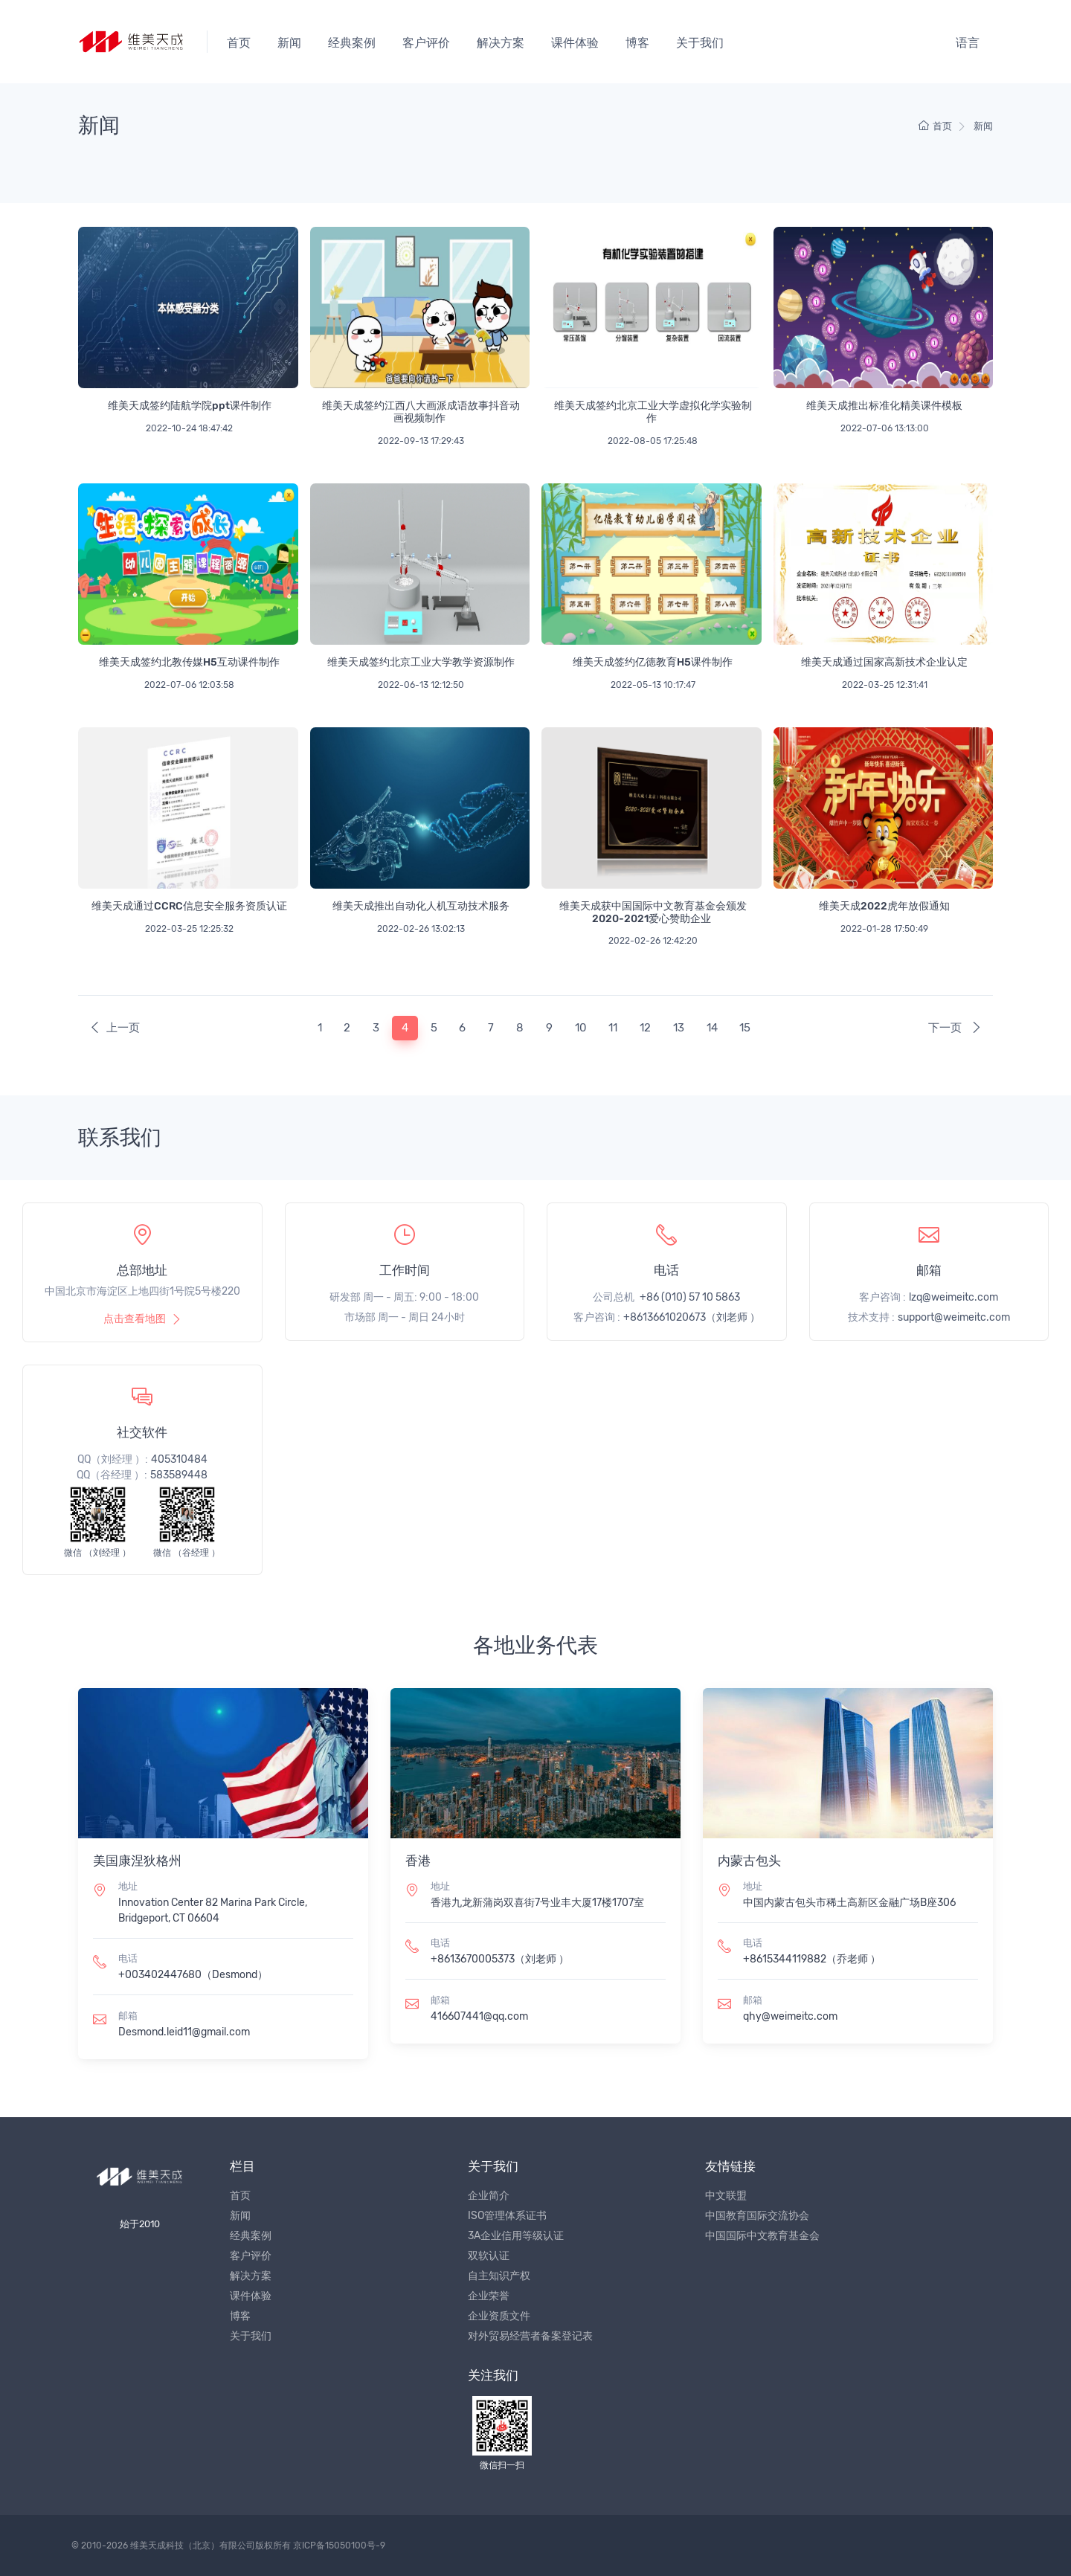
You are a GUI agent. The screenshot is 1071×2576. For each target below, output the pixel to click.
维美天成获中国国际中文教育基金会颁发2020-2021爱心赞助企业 (653, 912)
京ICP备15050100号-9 (339, 2545)
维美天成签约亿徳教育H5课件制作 (653, 662)
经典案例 (352, 43)
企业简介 (488, 2195)
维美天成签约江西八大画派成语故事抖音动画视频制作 (421, 412)
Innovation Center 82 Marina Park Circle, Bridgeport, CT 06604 (212, 1910)
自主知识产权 (499, 2276)
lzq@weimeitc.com (953, 1297)
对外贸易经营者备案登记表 (530, 2336)
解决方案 (500, 43)
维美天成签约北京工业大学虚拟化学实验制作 (653, 412)
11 (612, 1027)
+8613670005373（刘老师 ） (500, 1959)
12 (645, 1027)
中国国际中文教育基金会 (762, 2235)
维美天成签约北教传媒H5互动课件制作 (189, 662)
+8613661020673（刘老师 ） (691, 1317)
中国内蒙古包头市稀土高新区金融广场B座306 (849, 1902)
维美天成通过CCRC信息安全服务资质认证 (189, 906)
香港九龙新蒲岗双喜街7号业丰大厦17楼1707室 (537, 1902)
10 (581, 1027)
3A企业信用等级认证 (516, 2235)
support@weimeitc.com (954, 1317)
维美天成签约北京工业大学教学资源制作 (421, 662)
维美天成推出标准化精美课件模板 (884, 405)
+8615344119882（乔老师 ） (812, 1959)
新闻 (289, 43)
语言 (968, 43)
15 (744, 1027)
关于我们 (700, 43)
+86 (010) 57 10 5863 (690, 1297)
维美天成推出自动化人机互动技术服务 (420, 906)
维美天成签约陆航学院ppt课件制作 (189, 405)
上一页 (114, 1027)
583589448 (179, 1475)
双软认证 (488, 2256)
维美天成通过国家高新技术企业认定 (884, 662)
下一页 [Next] (955, 1027)
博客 (637, 43)
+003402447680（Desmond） (193, 1974)
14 (712, 1027)
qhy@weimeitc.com (790, 2016)
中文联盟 (726, 2195)
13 (678, 1027)
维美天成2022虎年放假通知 (884, 906)
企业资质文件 (499, 2316)
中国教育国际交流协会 (757, 2215)
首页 (239, 43)
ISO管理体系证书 (507, 2215)
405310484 (179, 1459)
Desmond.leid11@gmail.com (184, 2032)
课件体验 (575, 43)
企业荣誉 (488, 2296)
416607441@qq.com (479, 2016)
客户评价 (426, 43)
